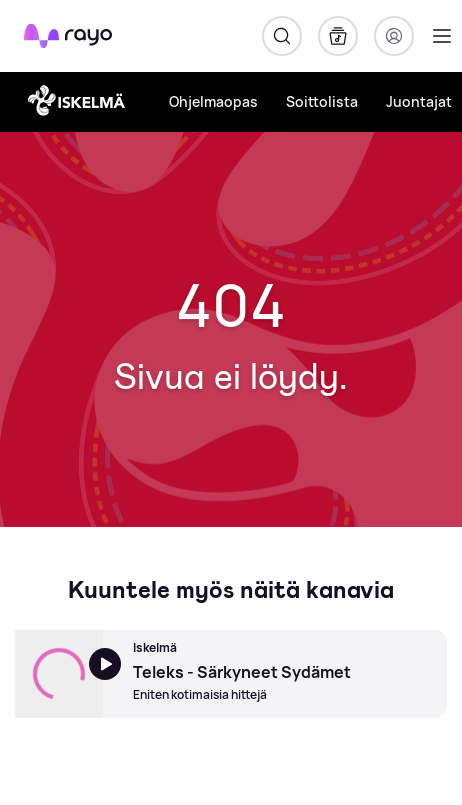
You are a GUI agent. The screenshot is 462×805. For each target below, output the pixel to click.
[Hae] (282, 36)
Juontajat (419, 101)
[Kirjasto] (338, 36)
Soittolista (322, 101)
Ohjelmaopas (213, 101)
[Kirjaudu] (394, 36)
